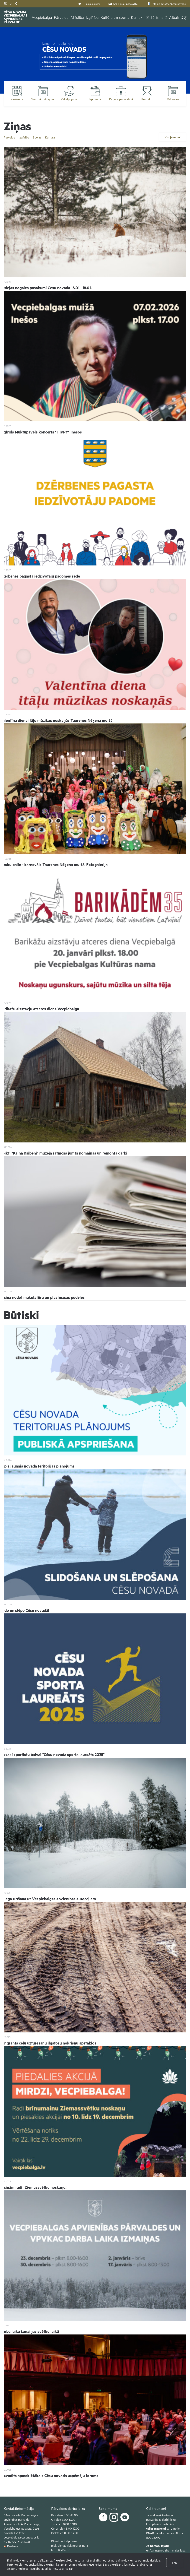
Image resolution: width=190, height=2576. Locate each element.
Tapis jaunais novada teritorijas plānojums (37, 1465)
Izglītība (92, 17)
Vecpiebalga (42, 17)
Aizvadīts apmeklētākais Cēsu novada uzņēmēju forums (49, 2475)
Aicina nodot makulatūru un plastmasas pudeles (42, 1297)
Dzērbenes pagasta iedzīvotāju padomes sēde (40, 575)
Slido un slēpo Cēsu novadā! (24, 1610)
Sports (37, 137)
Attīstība (77, 17)
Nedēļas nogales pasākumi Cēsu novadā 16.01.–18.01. (46, 287)
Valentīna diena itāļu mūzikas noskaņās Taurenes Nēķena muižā (56, 720)
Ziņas (17, 126)
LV (8, 3)
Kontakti (138, 17)
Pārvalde (61, 17)
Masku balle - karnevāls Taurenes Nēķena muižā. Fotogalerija (54, 864)
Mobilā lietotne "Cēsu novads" (166, 3)
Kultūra (50, 137)
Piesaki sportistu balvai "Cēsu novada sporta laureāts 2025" (52, 1754)
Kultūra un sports (115, 17)
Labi (175, 2563)
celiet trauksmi (156, 2528)
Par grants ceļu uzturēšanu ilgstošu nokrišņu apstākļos (48, 2042)
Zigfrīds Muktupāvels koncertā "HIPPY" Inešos (41, 431)
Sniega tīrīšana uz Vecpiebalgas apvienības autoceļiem (48, 1898)
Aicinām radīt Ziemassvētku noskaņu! (33, 2187)
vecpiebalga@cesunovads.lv (21, 2537)
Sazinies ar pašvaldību (123, 3)
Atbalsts (175, 17)
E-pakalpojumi (89, 3)
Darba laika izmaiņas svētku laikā (29, 2331)
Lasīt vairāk (65, 2568)
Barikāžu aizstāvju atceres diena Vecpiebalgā (39, 1008)
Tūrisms (156, 17)
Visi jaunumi (173, 137)
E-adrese (11, 2546)
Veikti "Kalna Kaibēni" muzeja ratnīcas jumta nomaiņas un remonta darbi (63, 1152)
